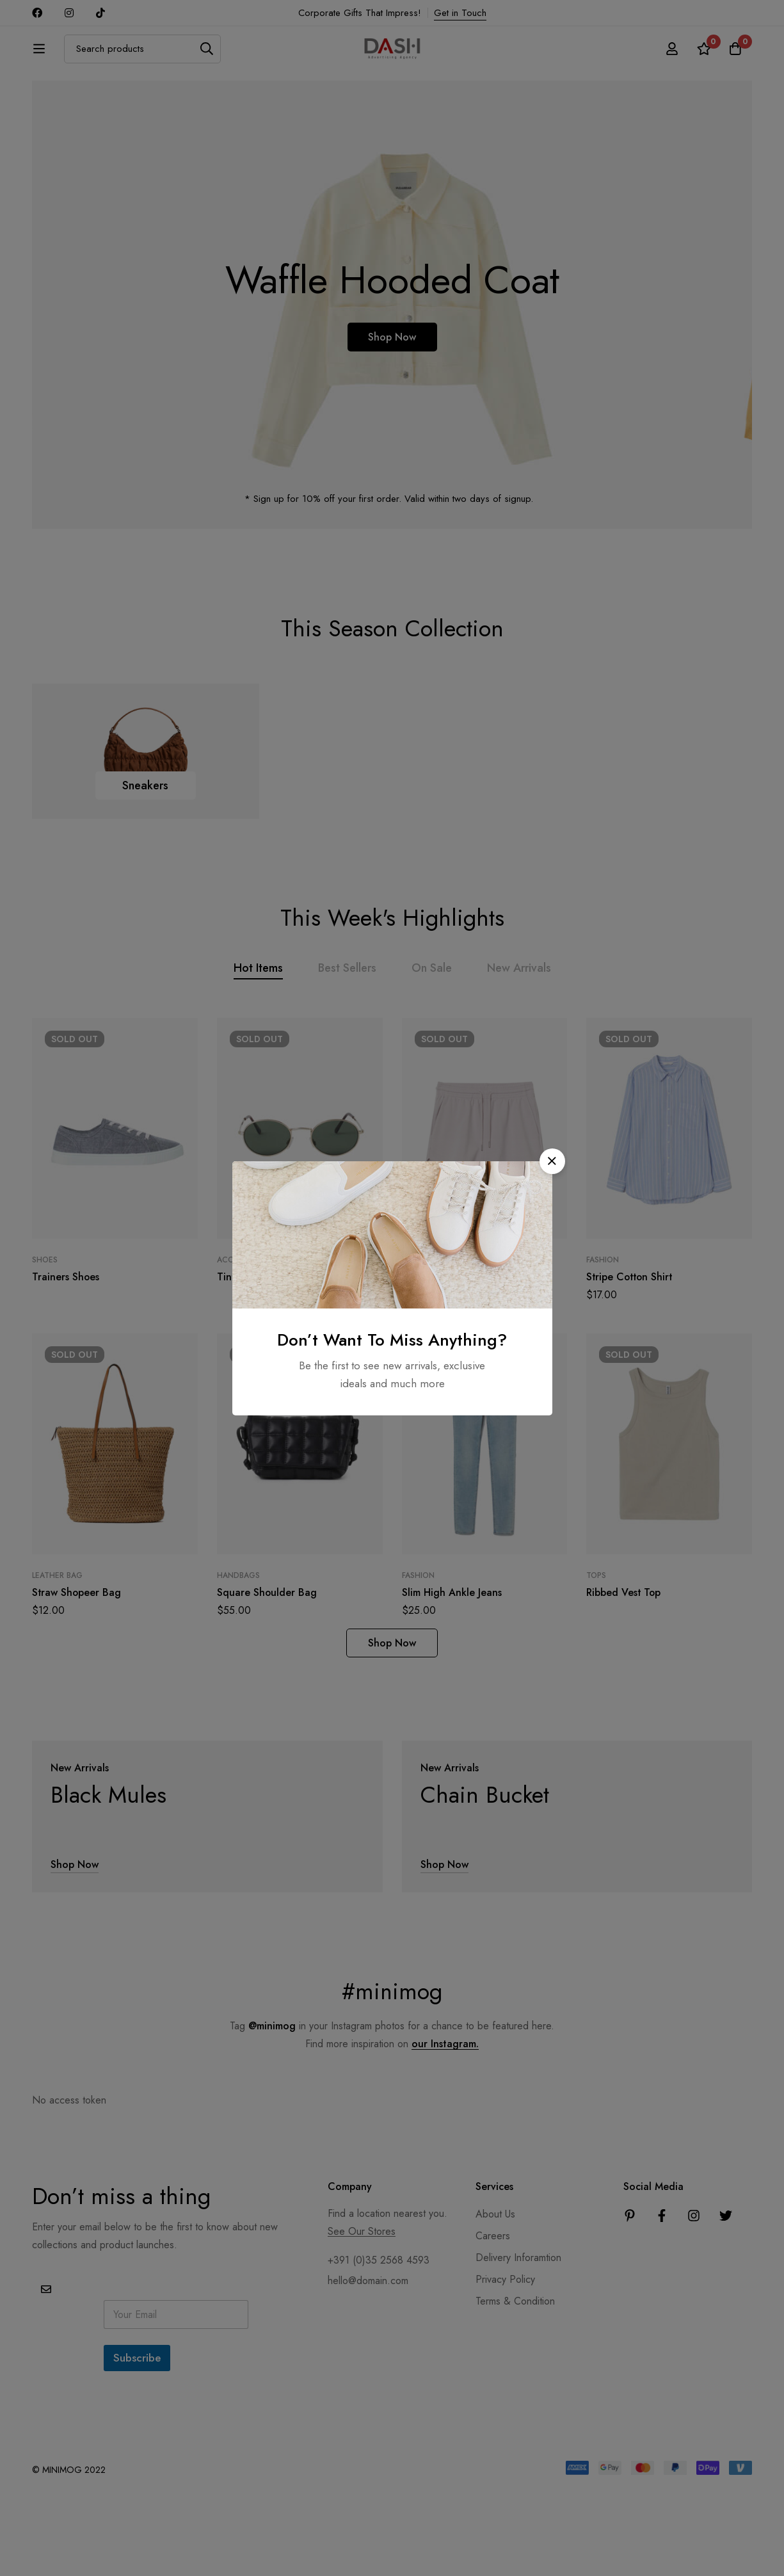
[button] (552, 1161)
